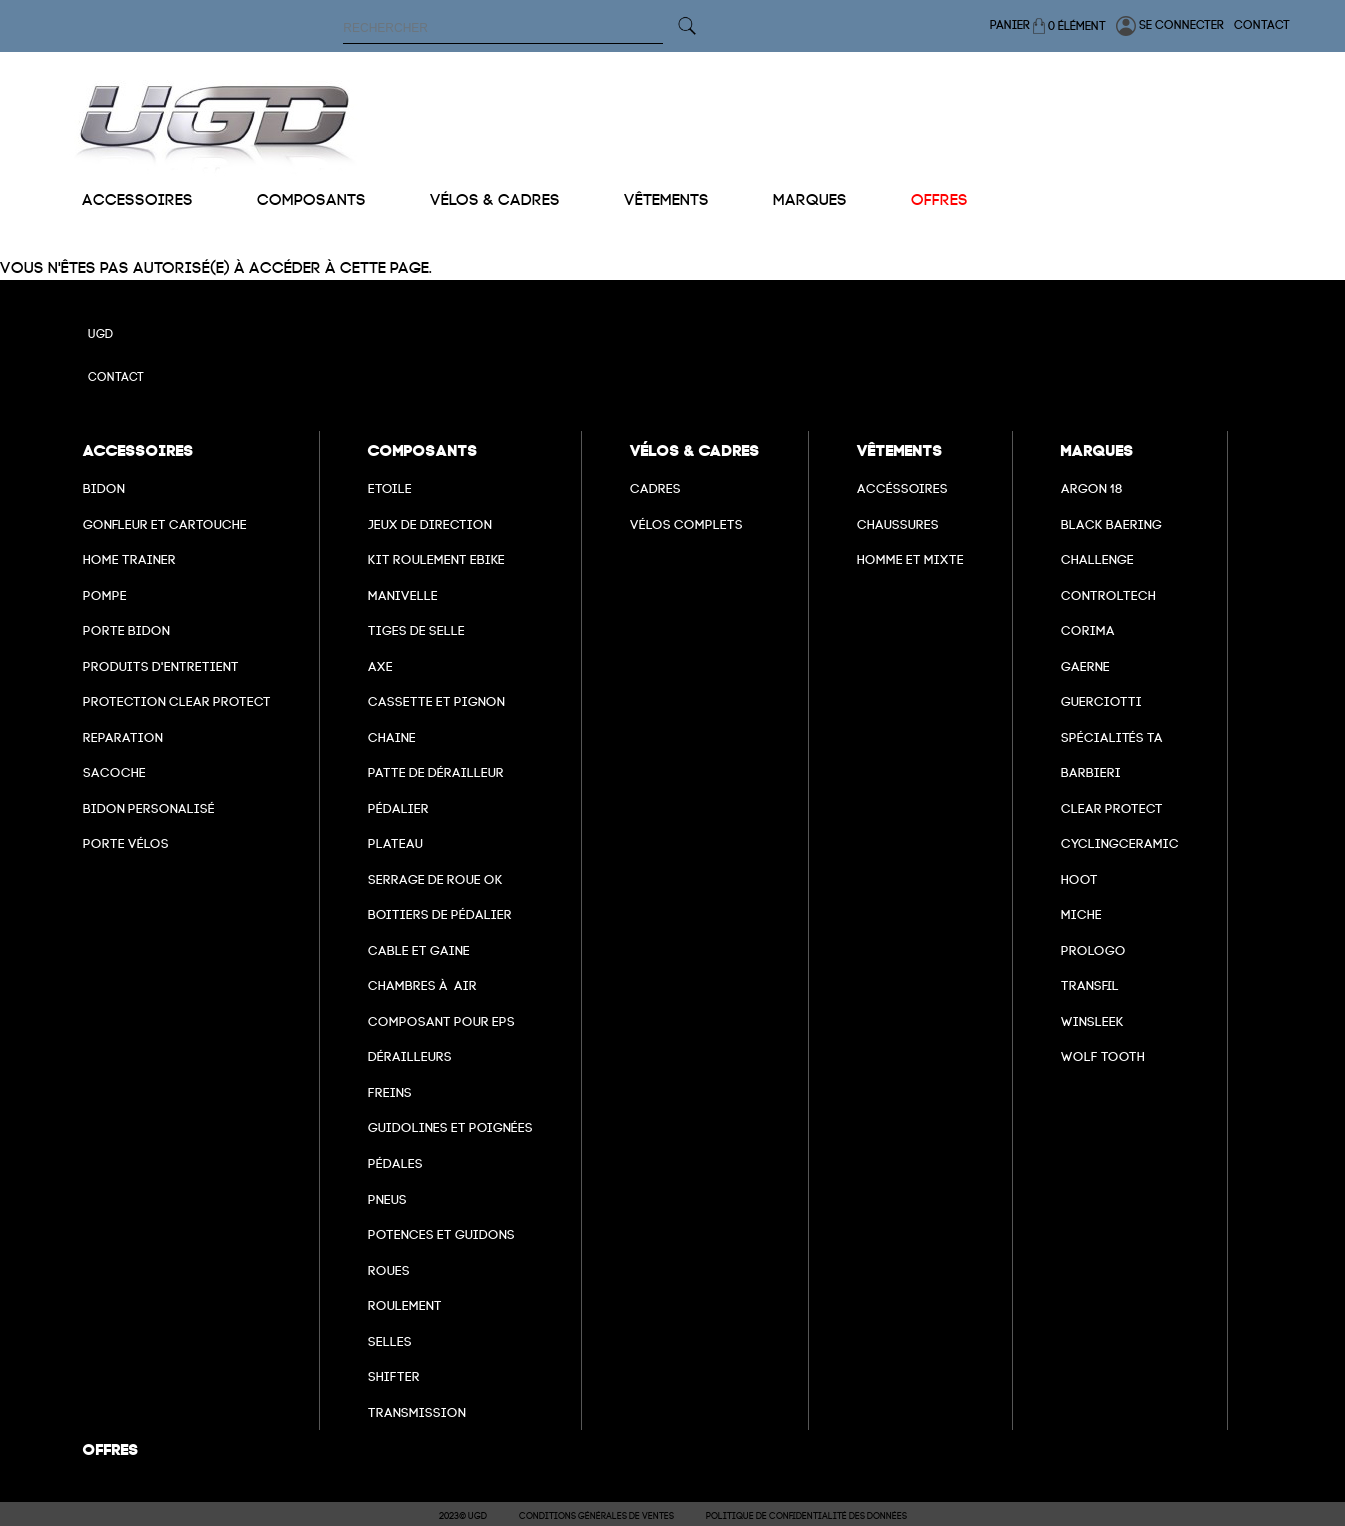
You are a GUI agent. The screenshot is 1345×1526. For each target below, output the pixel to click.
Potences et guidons (441, 1234)
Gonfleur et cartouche (165, 524)
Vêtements (666, 200)
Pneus (387, 1199)
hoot (1079, 879)
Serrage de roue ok (435, 879)
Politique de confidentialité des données (806, 1516)
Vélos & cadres (495, 200)
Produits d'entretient (161, 666)
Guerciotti (1101, 701)
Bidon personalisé (149, 808)
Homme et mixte (910, 559)
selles (390, 1341)
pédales (395, 1163)
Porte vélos (126, 843)
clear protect (1112, 808)
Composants (311, 200)
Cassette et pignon (436, 701)
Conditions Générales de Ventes (596, 1516)
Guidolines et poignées (450, 1127)
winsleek (1092, 1021)
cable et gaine (419, 950)
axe (380, 666)
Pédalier (398, 808)
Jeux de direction (430, 524)
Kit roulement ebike (436, 559)
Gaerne (1085, 666)
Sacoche (114, 772)
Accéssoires (902, 488)
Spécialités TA (1112, 737)
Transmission (417, 1412)
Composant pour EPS (441, 1021)
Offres (939, 200)
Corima (1088, 630)
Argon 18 (1092, 488)
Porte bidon (126, 630)
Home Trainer (129, 559)
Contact (1262, 25)
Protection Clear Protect (177, 701)
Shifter (394, 1376)
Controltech (1108, 595)
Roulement (405, 1305)
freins (390, 1092)
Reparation (123, 737)
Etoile (390, 488)
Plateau (395, 843)
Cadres (655, 488)
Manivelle (403, 595)
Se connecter (1170, 26)
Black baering (1111, 524)
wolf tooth (1103, 1056)
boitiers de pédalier (440, 914)
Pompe (105, 595)
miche (1081, 914)
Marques (810, 200)
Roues (389, 1270)
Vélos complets (686, 524)
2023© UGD (463, 1516)
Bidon (104, 488)
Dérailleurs (410, 1056)
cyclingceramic (1120, 843)
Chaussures (898, 524)
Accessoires (137, 200)
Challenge (1097, 559)
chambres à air (422, 985)
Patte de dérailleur (436, 772)
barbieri (1091, 772)
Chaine (392, 737)
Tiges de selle (416, 630)
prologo (1093, 950)
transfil (1090, 985)
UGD (100, 334)
